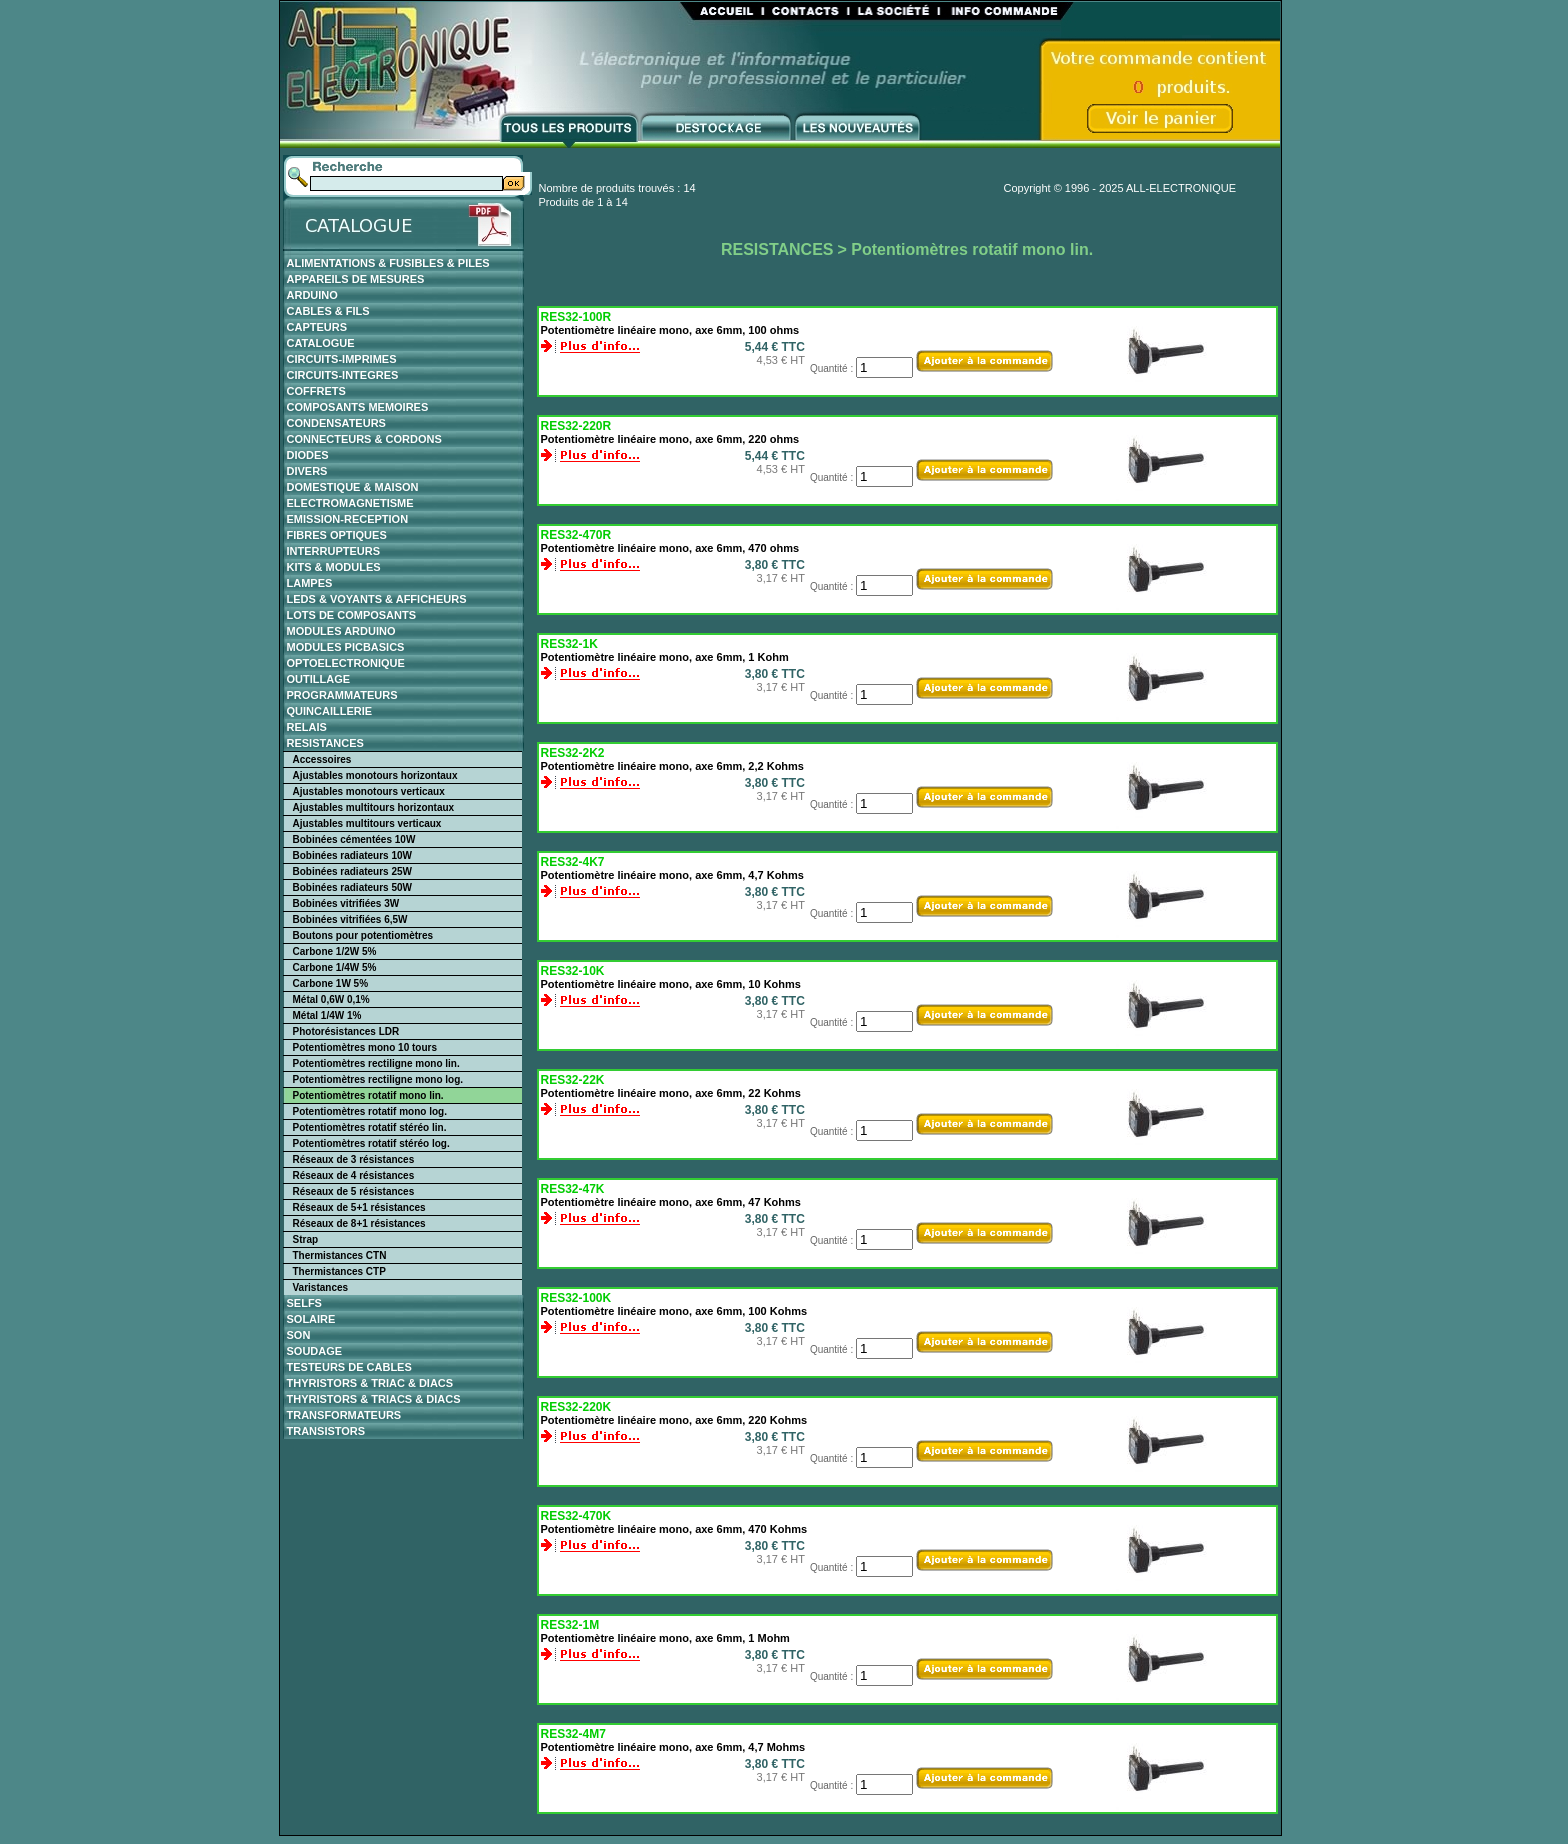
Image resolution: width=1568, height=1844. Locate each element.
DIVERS (307, 471)
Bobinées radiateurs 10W (352, 855)
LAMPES (310, 583)
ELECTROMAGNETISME (350, 503)
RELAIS (307, 727)
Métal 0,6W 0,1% (331, 999)
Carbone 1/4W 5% (335, 967)
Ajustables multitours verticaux (367, 823)
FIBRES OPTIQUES (337, 535)
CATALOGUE (321, 343)
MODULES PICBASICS (346, 647)
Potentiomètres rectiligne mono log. (378, 1079)
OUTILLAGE (319, 679)
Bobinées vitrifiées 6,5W (350, 919)
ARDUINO (312, 295)
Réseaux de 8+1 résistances (359, 1223)
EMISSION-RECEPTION (348, 519)
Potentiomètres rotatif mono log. (370, 1111)
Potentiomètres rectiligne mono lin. (376, 1063)
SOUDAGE (315, 1351)
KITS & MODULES (334, 567)
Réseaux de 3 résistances (354, 1159)
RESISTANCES (325, 743)
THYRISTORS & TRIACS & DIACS (374, 1399)
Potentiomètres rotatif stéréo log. (371, 1143)
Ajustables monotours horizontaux (375, 775)
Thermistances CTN (340, 1255)
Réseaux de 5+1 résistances (359, 1207)
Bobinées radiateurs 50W (352, 887)
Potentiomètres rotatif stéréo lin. (370, 1127)
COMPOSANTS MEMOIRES (358, 407)
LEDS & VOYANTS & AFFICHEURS (377, 599)
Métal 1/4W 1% (327, 1015)
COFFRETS (316, 391)
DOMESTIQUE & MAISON (353, 487)
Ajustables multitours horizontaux (374, 807)
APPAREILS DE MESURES (356, 279)
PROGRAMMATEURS (342, 695)
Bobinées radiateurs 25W (352, 871)
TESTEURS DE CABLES (349, 1367)
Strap (306, 1239)
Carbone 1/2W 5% (335, 951)
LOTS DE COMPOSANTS (352, 615)
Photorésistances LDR (346, 1031)
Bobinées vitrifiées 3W (346, 903)
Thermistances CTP (339, 1271)
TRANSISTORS (326, 1431)
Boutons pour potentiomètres (363, 935)
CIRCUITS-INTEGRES (343, 375)
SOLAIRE (311, 1319)
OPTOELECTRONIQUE (346, 663)
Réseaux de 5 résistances (354, 1191)
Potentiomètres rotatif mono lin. (368, 1095)
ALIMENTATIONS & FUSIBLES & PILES (388, 263)
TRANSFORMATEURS (344, 1415)
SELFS (304, 1303)
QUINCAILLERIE (330, 711)
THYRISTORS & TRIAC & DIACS (370, 1383)
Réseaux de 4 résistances (354, 1175)
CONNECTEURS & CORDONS (364, 439)
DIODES (308, 455)
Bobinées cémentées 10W (354, 839)
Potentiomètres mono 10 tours (365, 1047)
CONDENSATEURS (336, 423)
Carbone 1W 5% (331, 983)
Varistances (321, 1287)
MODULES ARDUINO (341, 631)
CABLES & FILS (328, 311)
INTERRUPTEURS (334, 551)
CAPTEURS (317, 327)
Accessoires (322, 759)
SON (299, 1335)
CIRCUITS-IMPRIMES (342, 359)
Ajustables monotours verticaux (369, 791)
